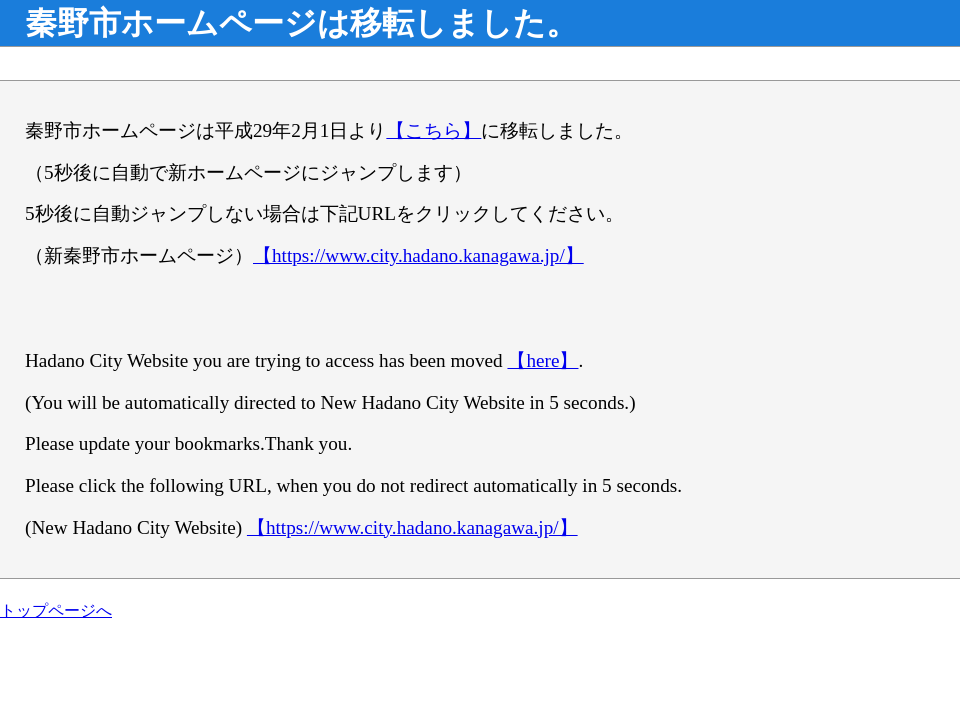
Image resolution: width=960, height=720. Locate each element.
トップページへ (56, 610)
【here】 (542, 360)
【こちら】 (433, 130)
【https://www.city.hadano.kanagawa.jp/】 (418, 255)
